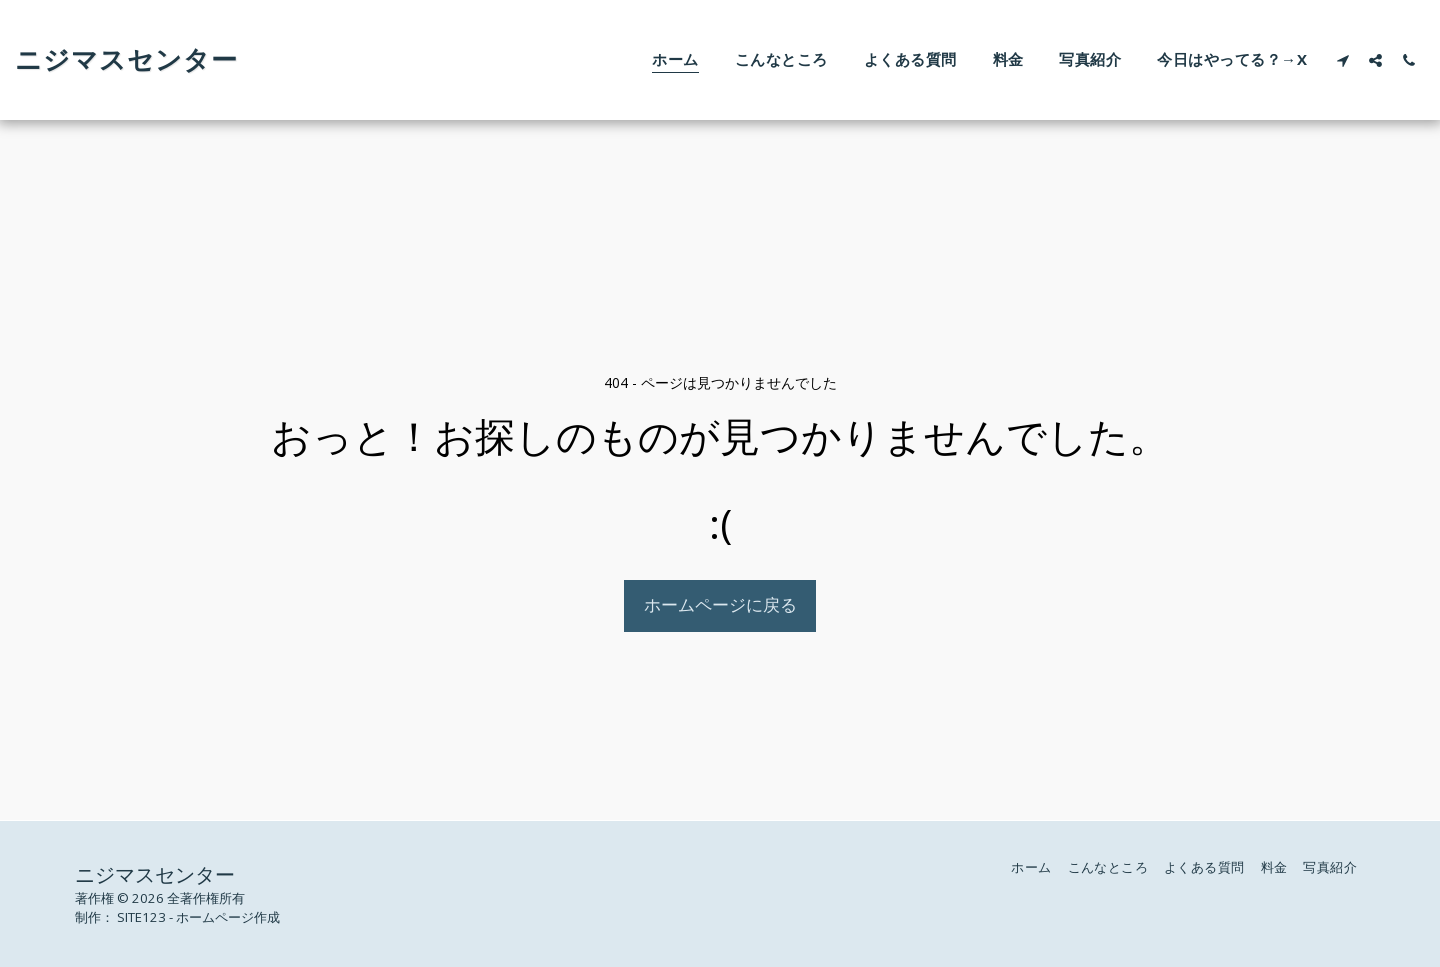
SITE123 (141, 917)
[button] (1342, 60)
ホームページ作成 (228, 917)
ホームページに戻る (720, 604)
